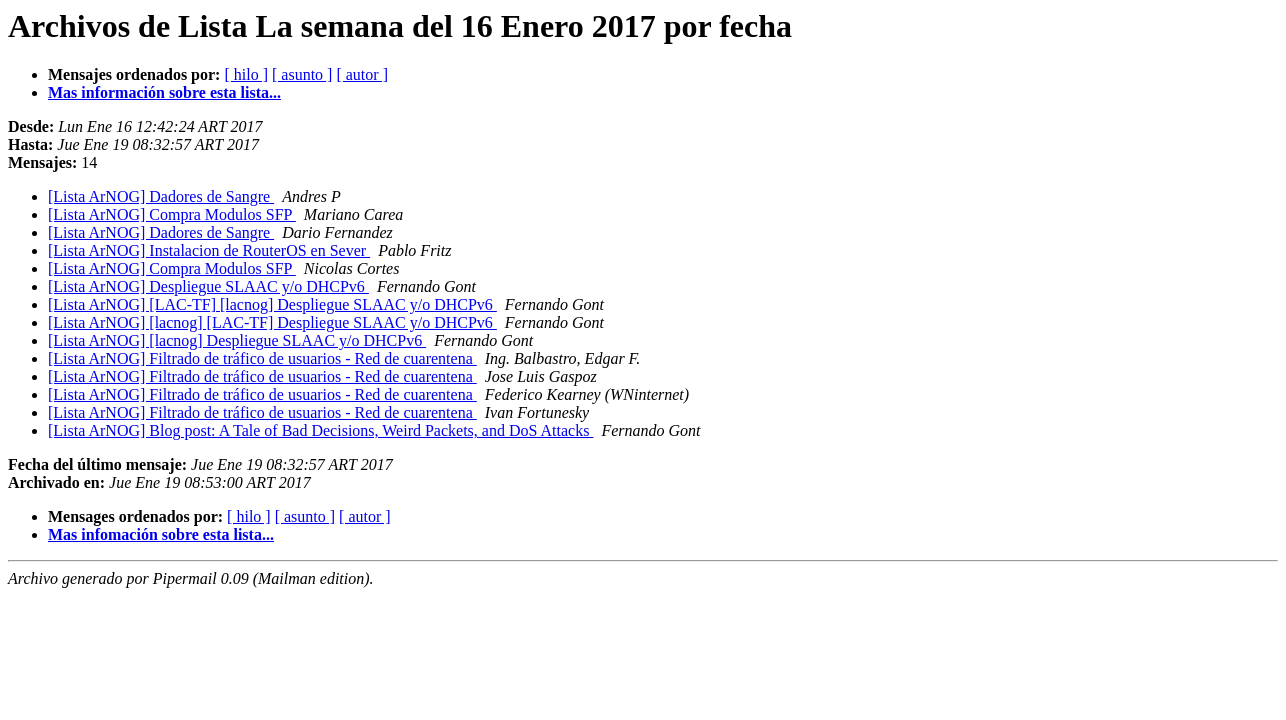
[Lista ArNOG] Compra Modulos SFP (172, 214)
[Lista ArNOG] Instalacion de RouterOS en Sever (209, 250)
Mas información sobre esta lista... (164, 92)
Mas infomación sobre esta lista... (161, 534)
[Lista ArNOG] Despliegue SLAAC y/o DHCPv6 (208, 286)
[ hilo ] (246, 74)
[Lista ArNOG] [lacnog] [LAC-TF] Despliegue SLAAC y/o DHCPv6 (272, 322)
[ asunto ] (302, 74)
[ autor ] (362, 74)
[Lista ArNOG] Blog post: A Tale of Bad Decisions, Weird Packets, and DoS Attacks (320, 430)
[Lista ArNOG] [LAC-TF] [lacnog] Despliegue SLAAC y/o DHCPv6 (272, 304)
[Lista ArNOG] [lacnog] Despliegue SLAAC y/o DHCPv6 (237, 340)
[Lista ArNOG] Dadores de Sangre (161, 196)
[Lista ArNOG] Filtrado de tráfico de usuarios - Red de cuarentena (262, 358)
